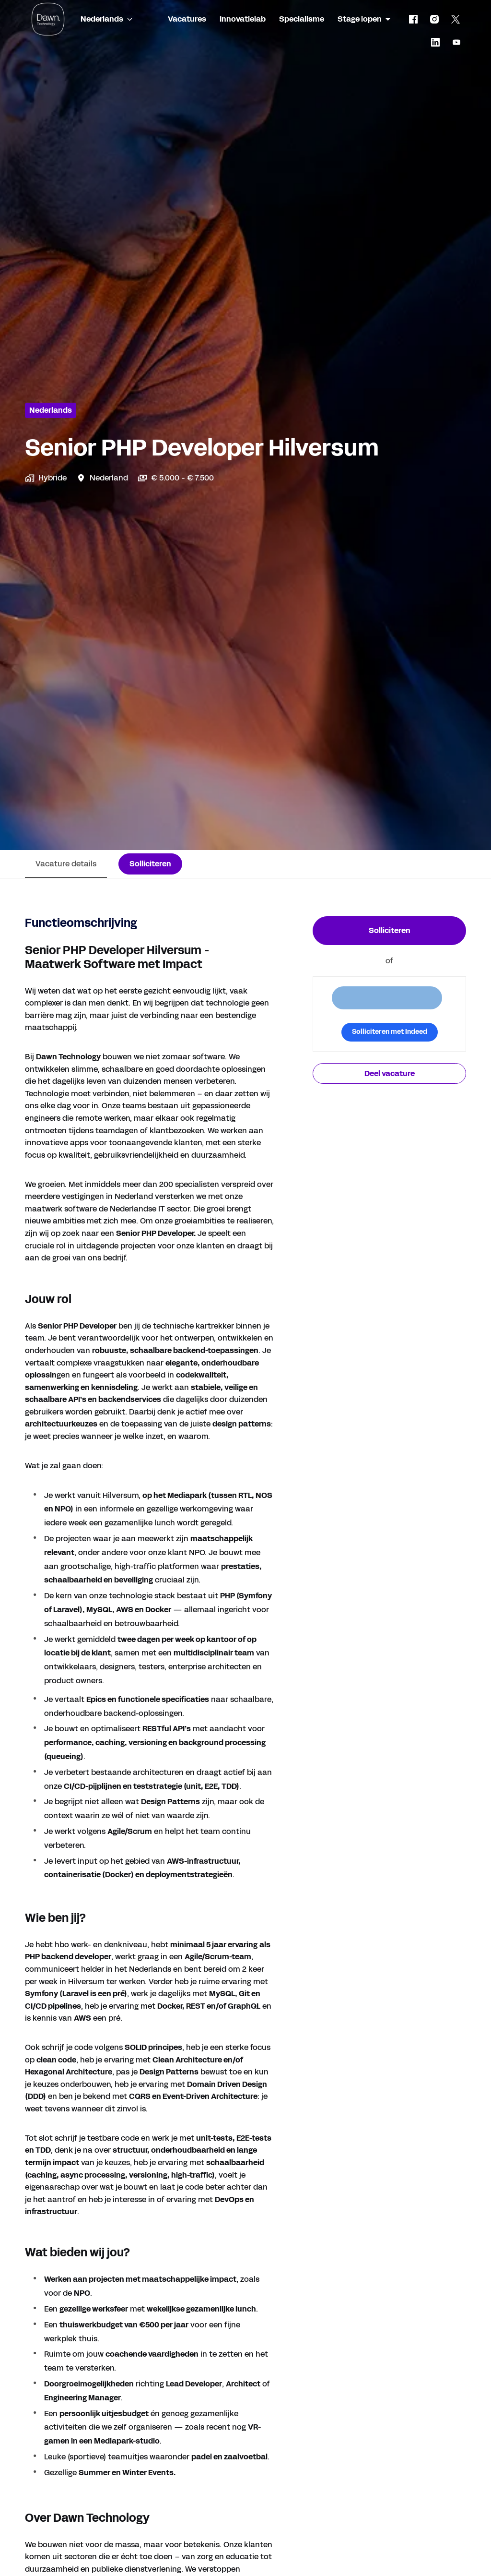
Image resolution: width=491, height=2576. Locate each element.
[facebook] (413, 19)
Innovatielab (243, 18)
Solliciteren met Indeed (389, 1031)
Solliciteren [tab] (150, 863)
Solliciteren (389, 930)
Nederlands (50, 410)
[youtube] (456, 42)
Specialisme (301, 18)
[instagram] (434, 19)
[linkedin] (435, 42)
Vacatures (187, 18)
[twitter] (455, 19)
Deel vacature (389, 1073)
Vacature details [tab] (65, 863)
